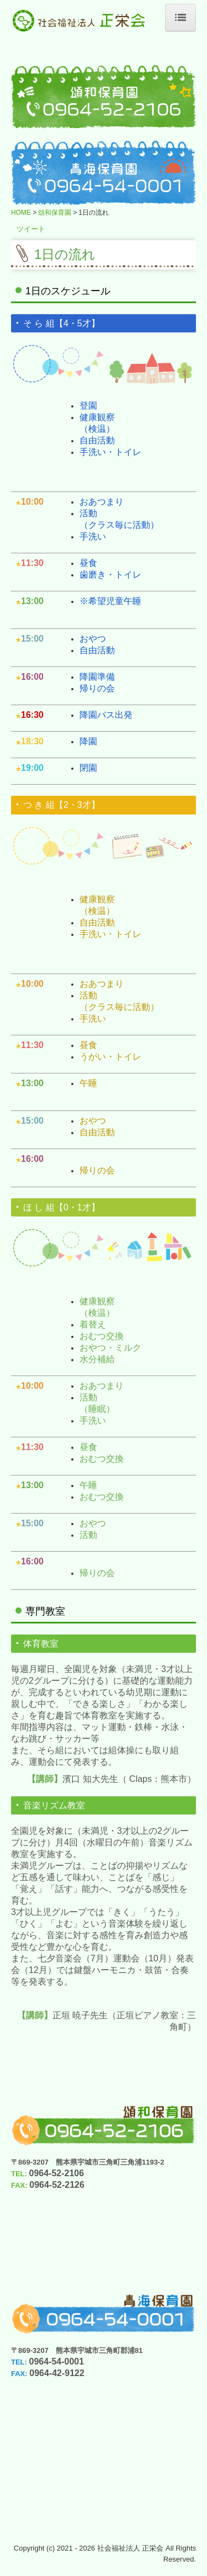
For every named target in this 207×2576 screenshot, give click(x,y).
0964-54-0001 (56, 2361)
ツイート (31, 229)
